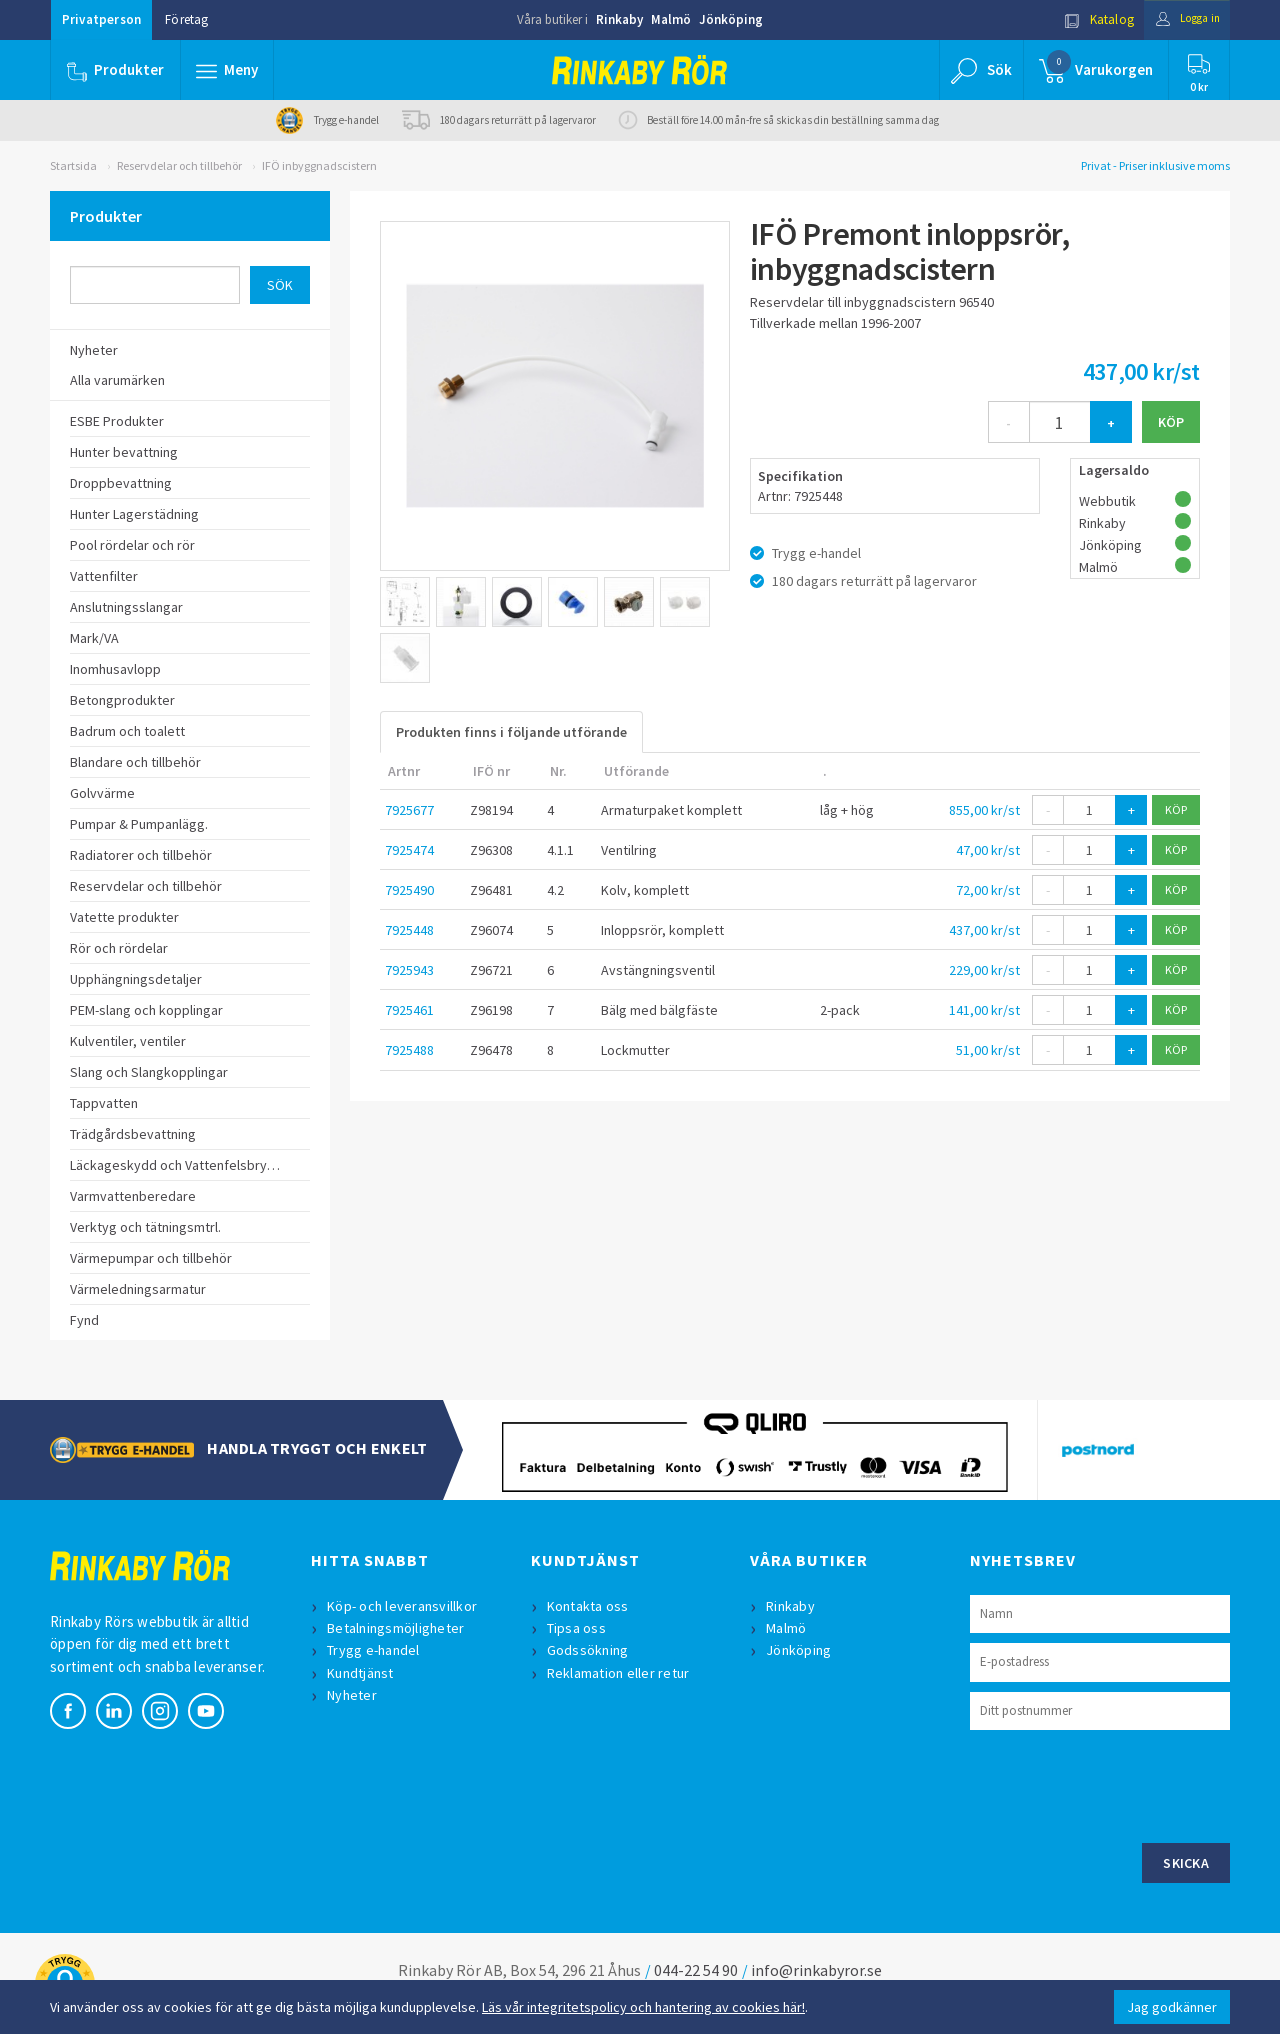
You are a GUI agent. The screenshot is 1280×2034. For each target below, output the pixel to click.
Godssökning (590, 1650)
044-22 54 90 (696, 1970)
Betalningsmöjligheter (397, 1628)
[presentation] (1122, 1784)
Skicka (1186, 1863)
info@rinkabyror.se (816, 1970)
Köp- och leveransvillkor (404, 1606)
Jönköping (731, 19)
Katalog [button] (1087, 19)
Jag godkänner (1172, 2007)
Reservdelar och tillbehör (179, 165)
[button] (228, 70)
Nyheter (354, 1695)
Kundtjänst (362, 1673)
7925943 (409, 970)
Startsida (73, 165)
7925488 (409, 1050)
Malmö (671, 19)
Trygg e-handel (375, 1650)
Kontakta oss (590, 1606)
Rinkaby (619, 19)
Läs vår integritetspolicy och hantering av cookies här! (643, 2007)
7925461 (409, 1010)
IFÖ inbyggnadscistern (319, 165)
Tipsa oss (578, 1628)
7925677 (409, 810)
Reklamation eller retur (620, 1673)
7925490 (409, 890)
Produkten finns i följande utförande (511, 732)
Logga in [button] (1181, 19)
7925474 (409, 850)
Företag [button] (186, 19)
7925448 (409, 930)
